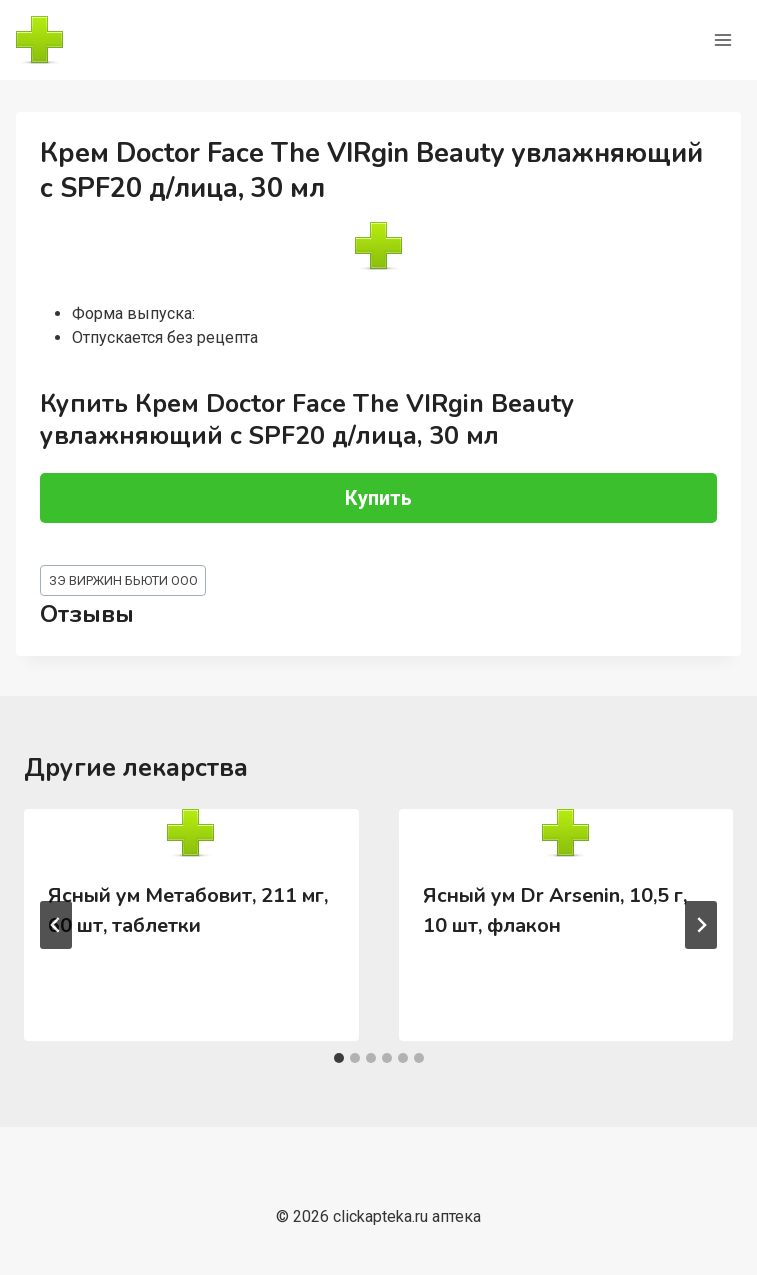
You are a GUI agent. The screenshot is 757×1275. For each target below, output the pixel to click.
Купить (378, 498)
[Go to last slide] (56, 925)
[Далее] (701, 925)
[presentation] (191, 833)
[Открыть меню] (722, 39)
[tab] (339, 1058)
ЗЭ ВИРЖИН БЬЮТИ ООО (123, 580)
